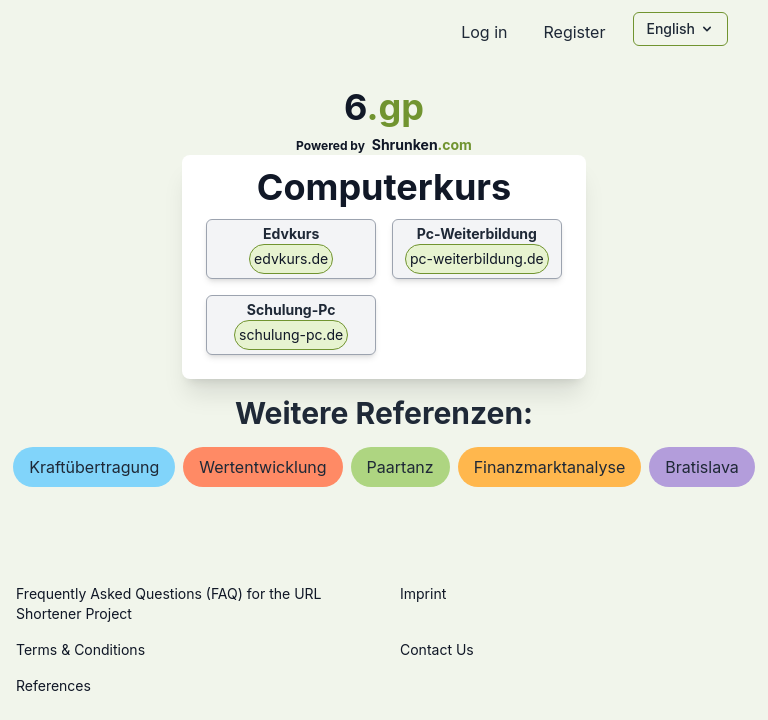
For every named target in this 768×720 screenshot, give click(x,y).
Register (574, 32)
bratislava (702, 467)
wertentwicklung (262, 467)
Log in (484, 32)
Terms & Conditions (80, 649)
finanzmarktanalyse (550, 467)
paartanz (400, 467)
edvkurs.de (291, 258)
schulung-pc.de (291, 334)
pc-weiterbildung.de (477, 258)
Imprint (423, 593)
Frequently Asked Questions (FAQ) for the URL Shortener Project (168, 603)
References (53, 685)
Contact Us (437, 649)
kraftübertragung (94, 467)
